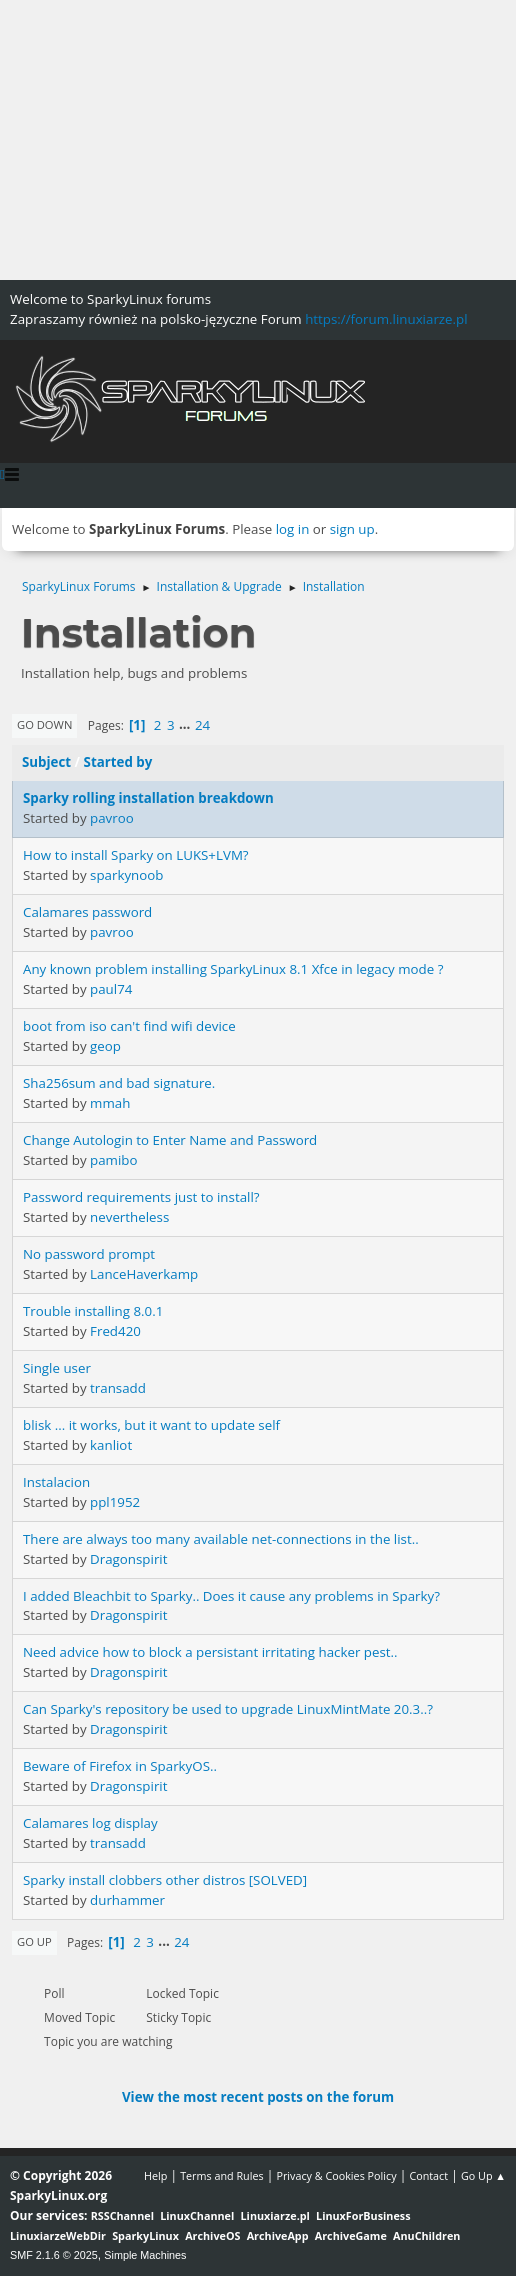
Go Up (34, 1941)
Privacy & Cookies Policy (336, 2175)
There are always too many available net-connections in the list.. (221, 1539)
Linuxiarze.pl (275, 2215)
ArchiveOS (212, 2235)
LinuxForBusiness (363, 2215)
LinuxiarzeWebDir (58, 2235)
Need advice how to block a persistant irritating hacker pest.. (210, 1652)
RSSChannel (122, 2215)
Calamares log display (90, 1823)
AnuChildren (426, 2235)
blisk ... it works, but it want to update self (151, 1425)
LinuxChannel (197, 2215)
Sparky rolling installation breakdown (148, 798)
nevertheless (129, 1217)
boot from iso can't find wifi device (129, 1026)
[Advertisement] (258, 140)
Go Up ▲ (483, 2175)
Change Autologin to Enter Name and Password (170, 1140)
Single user (57, 1368)
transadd (118, 1388)
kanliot (111, 1445)
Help (155, 2175)
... (186, 725)
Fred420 (115, 1331)
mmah (110, 1103)
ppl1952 (115, 1502)
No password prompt (89, 1254)
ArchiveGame (351, 2235)
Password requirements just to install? (141, 1197)
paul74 (111, 989)
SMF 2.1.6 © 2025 (54, 2255)
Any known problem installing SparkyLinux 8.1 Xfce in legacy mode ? (233, 969)
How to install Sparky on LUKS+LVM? (136, 855)
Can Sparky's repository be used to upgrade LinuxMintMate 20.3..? (228, 1709)
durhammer (127, 1900)
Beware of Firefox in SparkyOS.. (120, 1766)
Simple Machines (145, 2255)
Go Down (44, 724)
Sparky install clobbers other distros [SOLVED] (165, 1880)
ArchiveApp (278, 2235)
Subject (46, 762)
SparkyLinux (145, 2235)
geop (105, 1046)
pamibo (113, 1160)
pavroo (112, 818)
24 (202, 725)
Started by (118, 762)
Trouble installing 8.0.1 (93, 1311)
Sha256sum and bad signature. (119, 1083)
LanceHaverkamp (144, 1274)
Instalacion (56, 1482)
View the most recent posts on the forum (258, 2097)
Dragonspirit (128, 1559)
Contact (428, 2175)
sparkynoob (126, 875)
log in (293, 529)
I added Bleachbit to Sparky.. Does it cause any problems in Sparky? (231, 1596)
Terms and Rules (222, 2175)
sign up (352, 529)
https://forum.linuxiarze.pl (386, 319)
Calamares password (87, 912)
